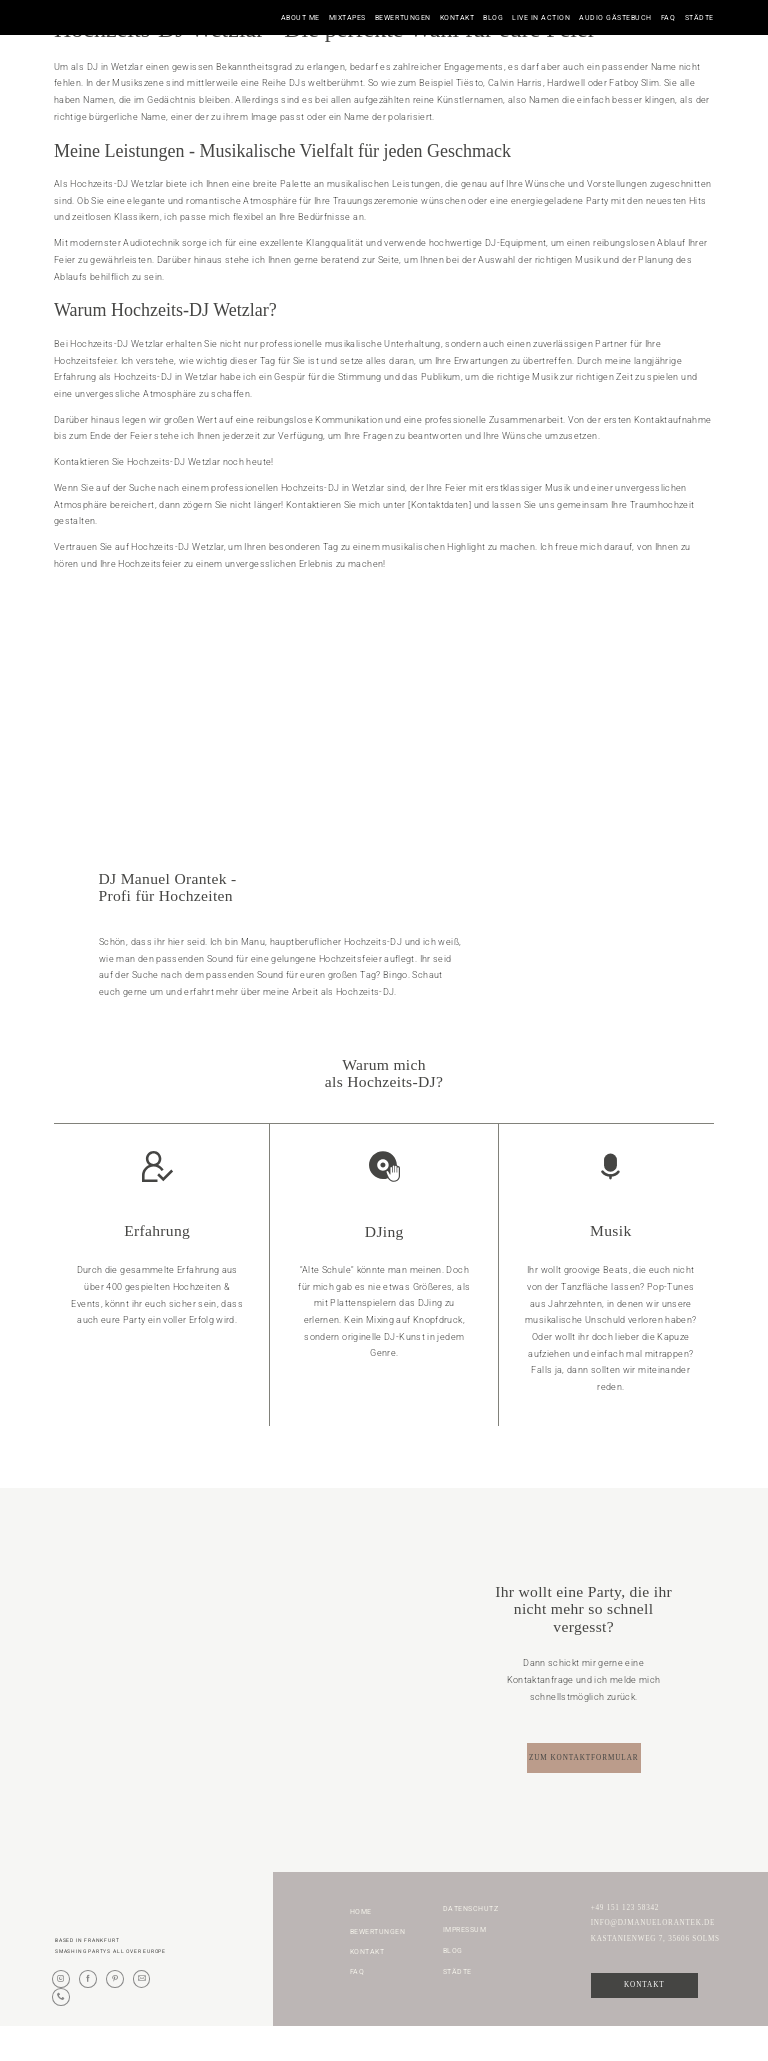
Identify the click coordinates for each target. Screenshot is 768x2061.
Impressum (465, 1965)
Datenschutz (471, 1943)
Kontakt (457, 18)
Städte (699, 18)
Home (361, 1947)
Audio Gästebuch (615, 18)
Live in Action (541, 18)
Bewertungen (403, 18)
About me (300, 18)
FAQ (668, 18)
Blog (493, 18)
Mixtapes (347, 18)
